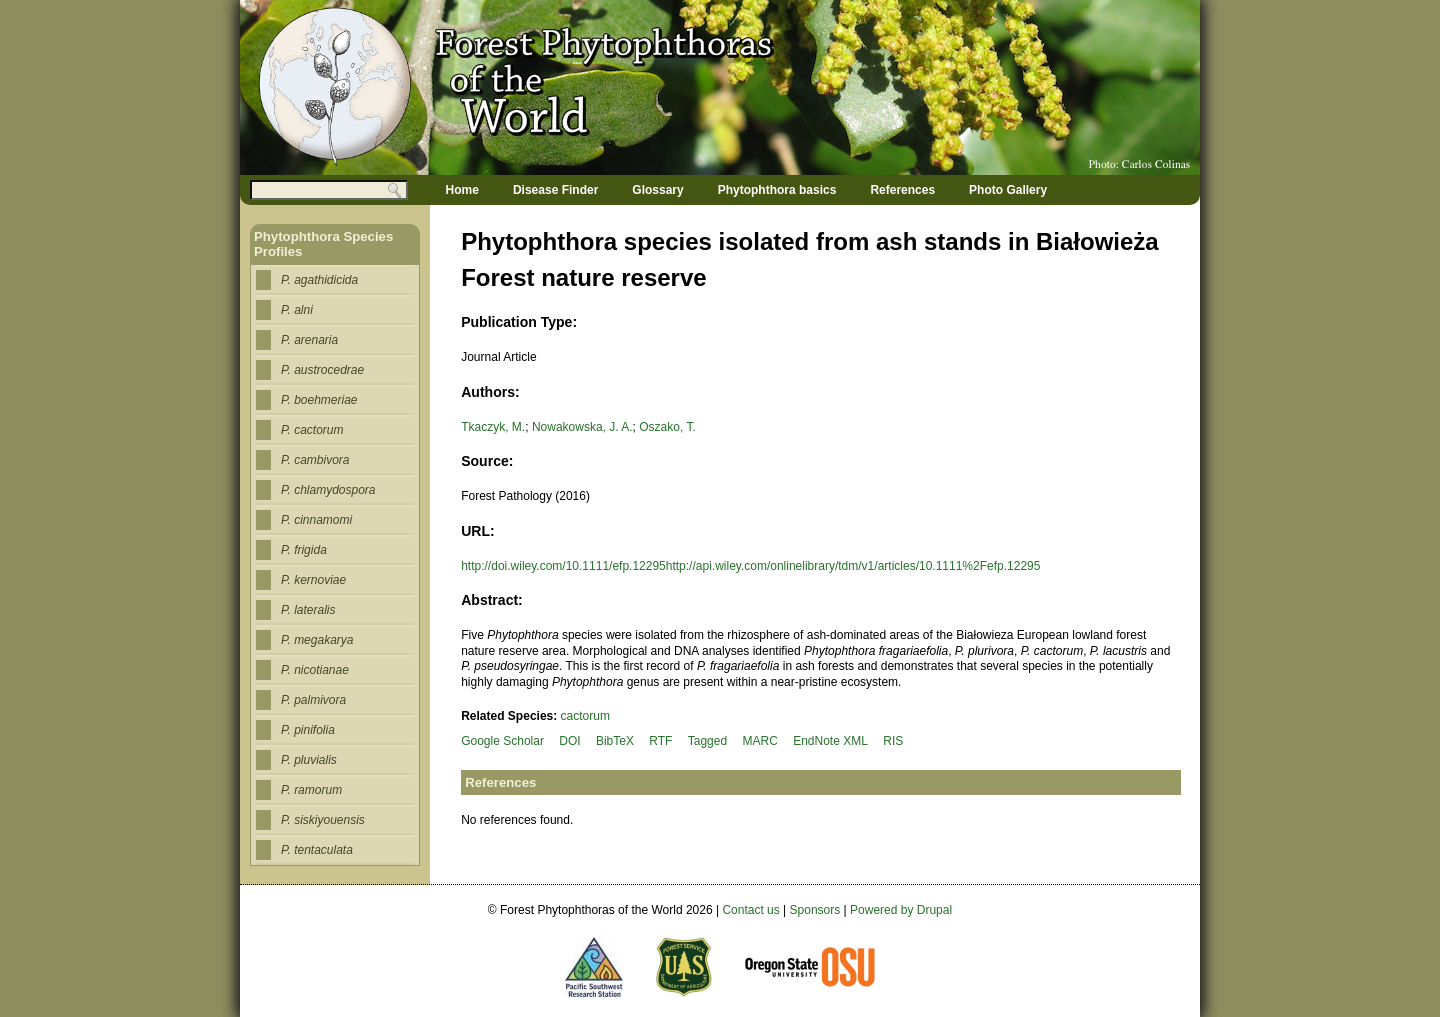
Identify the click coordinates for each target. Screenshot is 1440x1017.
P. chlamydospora (328, 490)
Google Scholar (502, 741)
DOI (569, 741)
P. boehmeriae (319, 400)
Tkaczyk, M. (493, 427)
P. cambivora (315, 460)
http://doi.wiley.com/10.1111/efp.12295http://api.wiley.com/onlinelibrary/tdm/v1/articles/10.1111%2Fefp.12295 (750, 566)
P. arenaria (309, 340)
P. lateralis (308, 610)
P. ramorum (311, 790)
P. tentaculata (317, 850)
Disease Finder (555, 190)
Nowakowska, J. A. (582, 427)
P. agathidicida (319, 280)
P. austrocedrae (322, 370)
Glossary (657, 190)
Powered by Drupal (901, 910)
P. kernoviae (313, 580)
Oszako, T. (667, 427)
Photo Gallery (1008, 190)
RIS (893, 741)
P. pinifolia (308, 730)
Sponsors (815, 910)
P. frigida (304, 550)
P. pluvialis (309, 760)
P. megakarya (317, 640)
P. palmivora (313, 700)
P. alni (297, 310)
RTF (660, 741)
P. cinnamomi (316, 520)
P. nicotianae (315, 670)
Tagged (707, 741)
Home (462, 190)
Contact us (750, 910)
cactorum (585, 716)
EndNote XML (830, 741)
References (902, 190)
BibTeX (615, 741)
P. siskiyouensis (323, 820)
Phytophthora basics (777, 190)
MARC (759, 741)
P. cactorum (312, 430)
